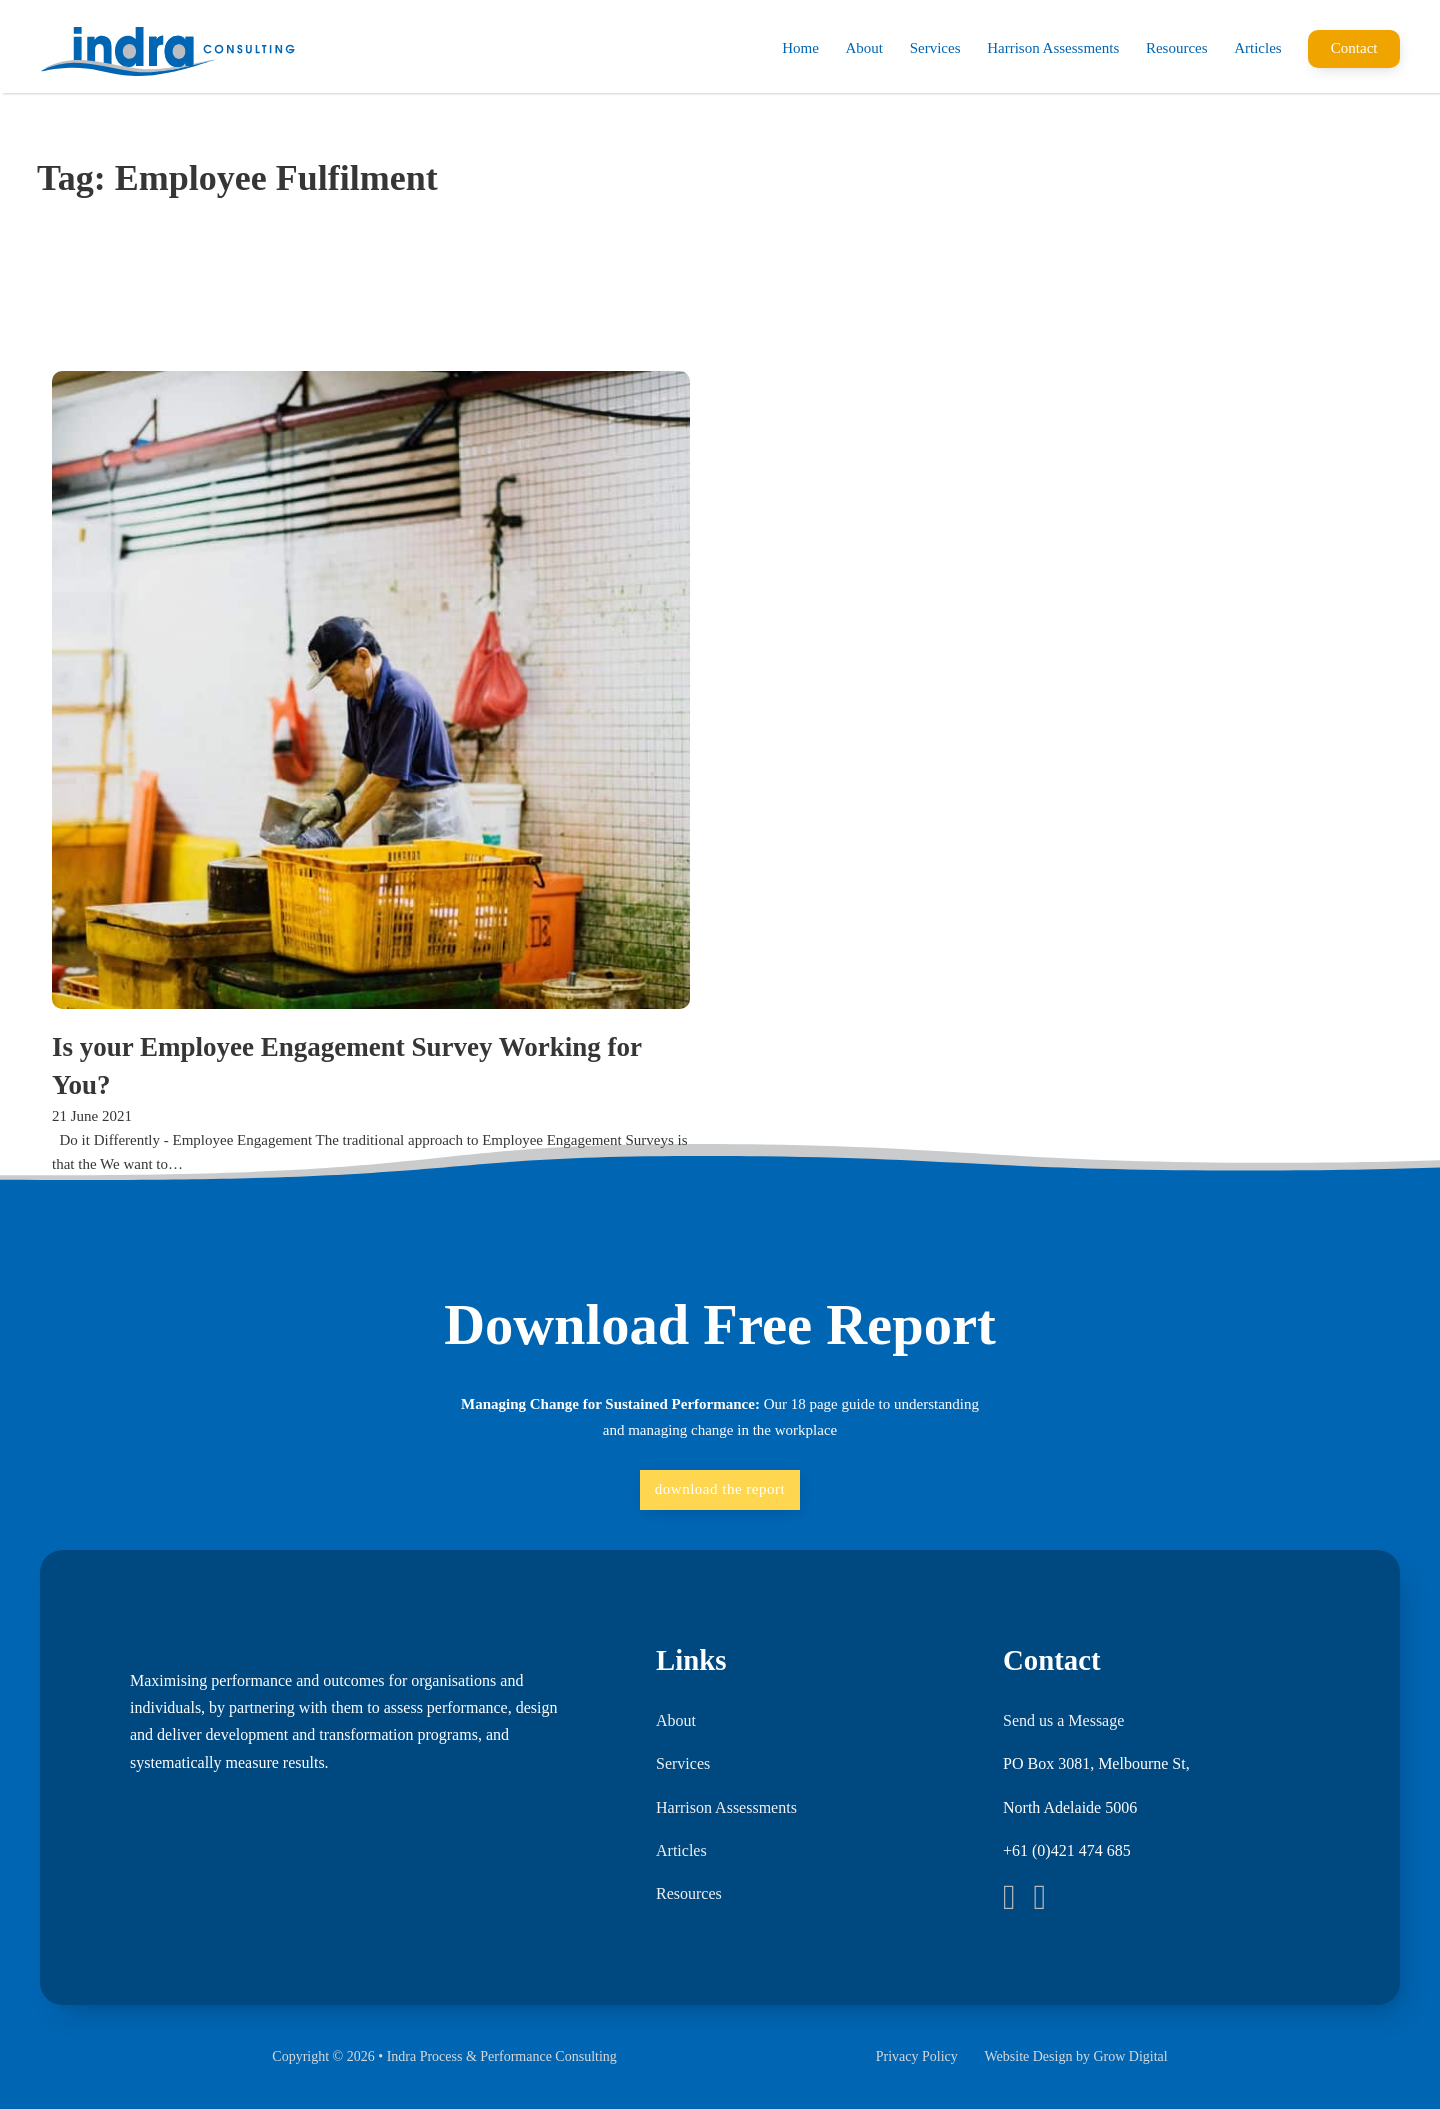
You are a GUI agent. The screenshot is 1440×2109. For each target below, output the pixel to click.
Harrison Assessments (1053, 48)
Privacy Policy (917, 2056)
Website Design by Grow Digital (1075, 2056)
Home (800, 48)
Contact (1354, 48)
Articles (1257, 48)
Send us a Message (1063, 1720)
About (865, 48)
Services (935, 48)
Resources (1177, 48)
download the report (720, 1489)
